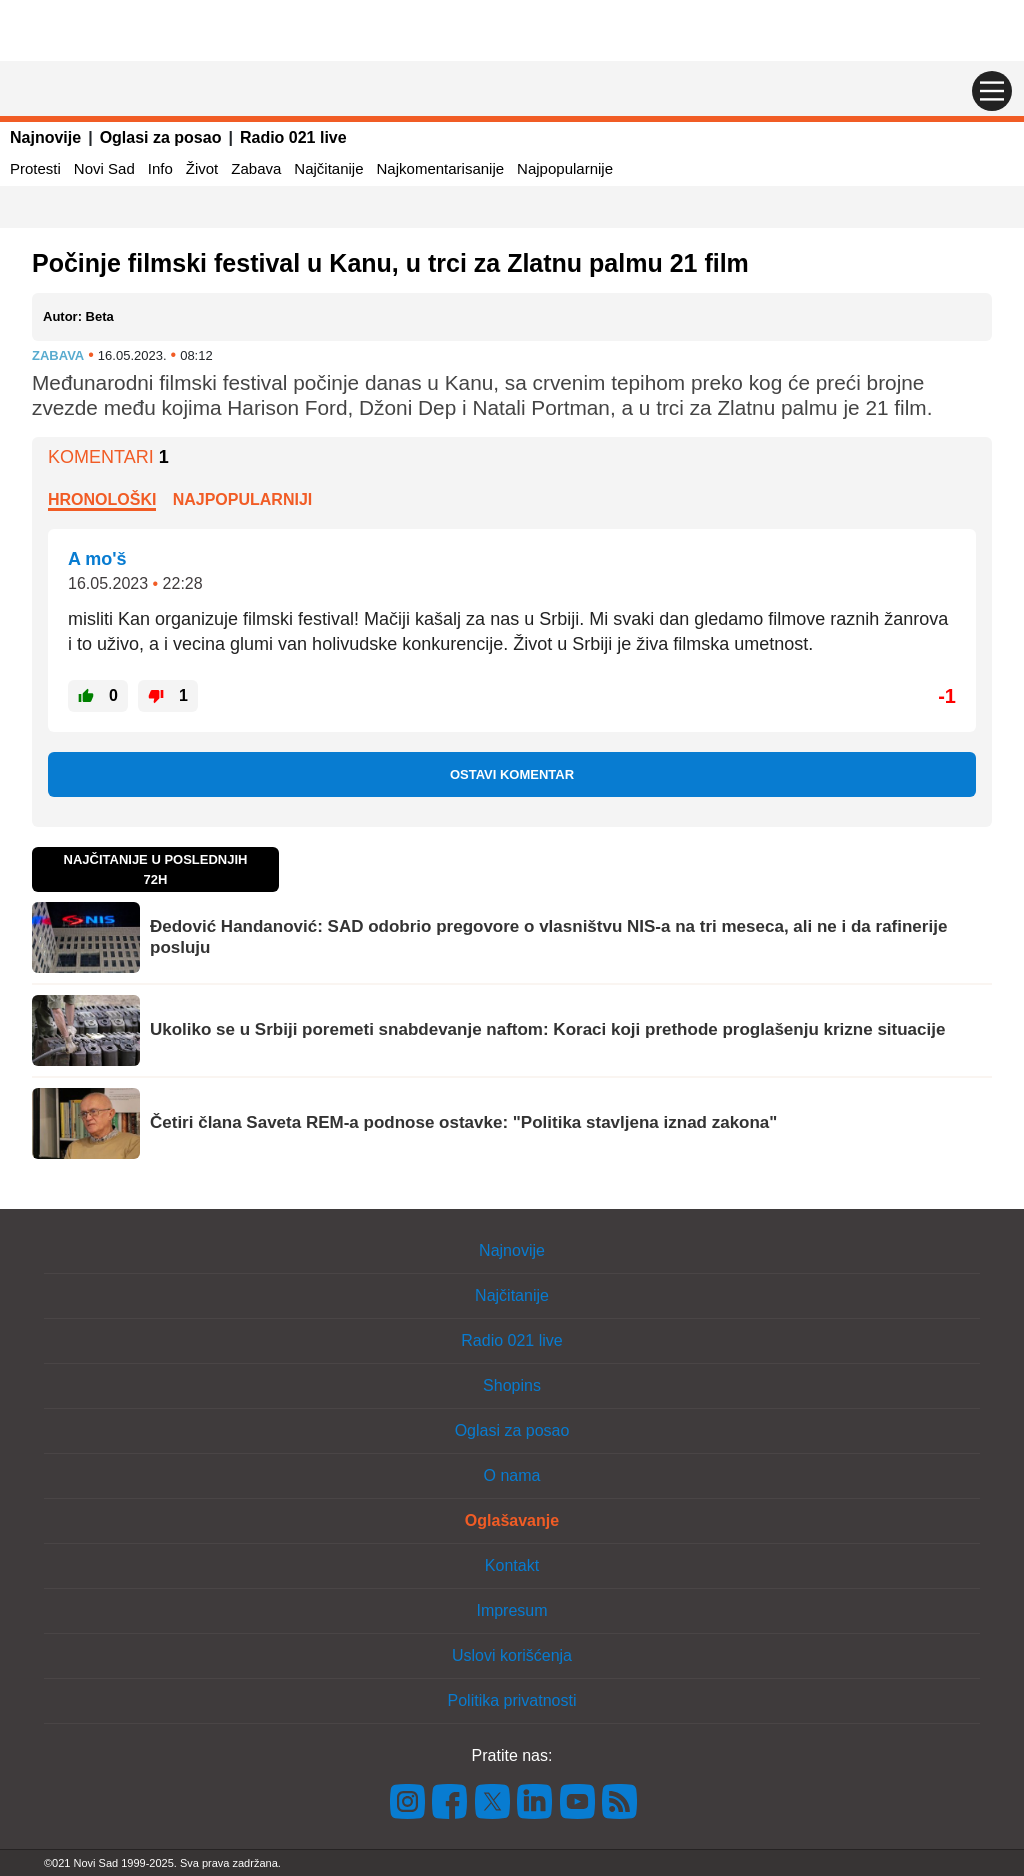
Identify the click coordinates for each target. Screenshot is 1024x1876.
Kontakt (512, 1565)
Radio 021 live (293, 137)
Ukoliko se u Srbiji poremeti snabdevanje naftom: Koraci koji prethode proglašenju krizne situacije (547, 1029)
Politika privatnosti (512, 1700)
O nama (512, 1475)
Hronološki (102, 499)
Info (160, 168)
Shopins (512, 1385)
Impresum (511, 1610)
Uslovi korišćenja (512, 1655)
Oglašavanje (512, 1520)
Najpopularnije (565, 168)
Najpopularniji (243, 499)
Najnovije (45, 137)
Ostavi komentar (512, 774)
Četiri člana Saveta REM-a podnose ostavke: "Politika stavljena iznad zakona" (463, 1122)
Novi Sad (104, 168)
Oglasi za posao (161, 137)
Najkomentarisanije (441, 168)
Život (202, 168)
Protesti (35, 168)
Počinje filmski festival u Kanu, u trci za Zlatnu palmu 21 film (390, 263)
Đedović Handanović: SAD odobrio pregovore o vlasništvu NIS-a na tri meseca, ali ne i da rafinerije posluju (548, 936)
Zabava (256, 168)
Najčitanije (328, 168)
